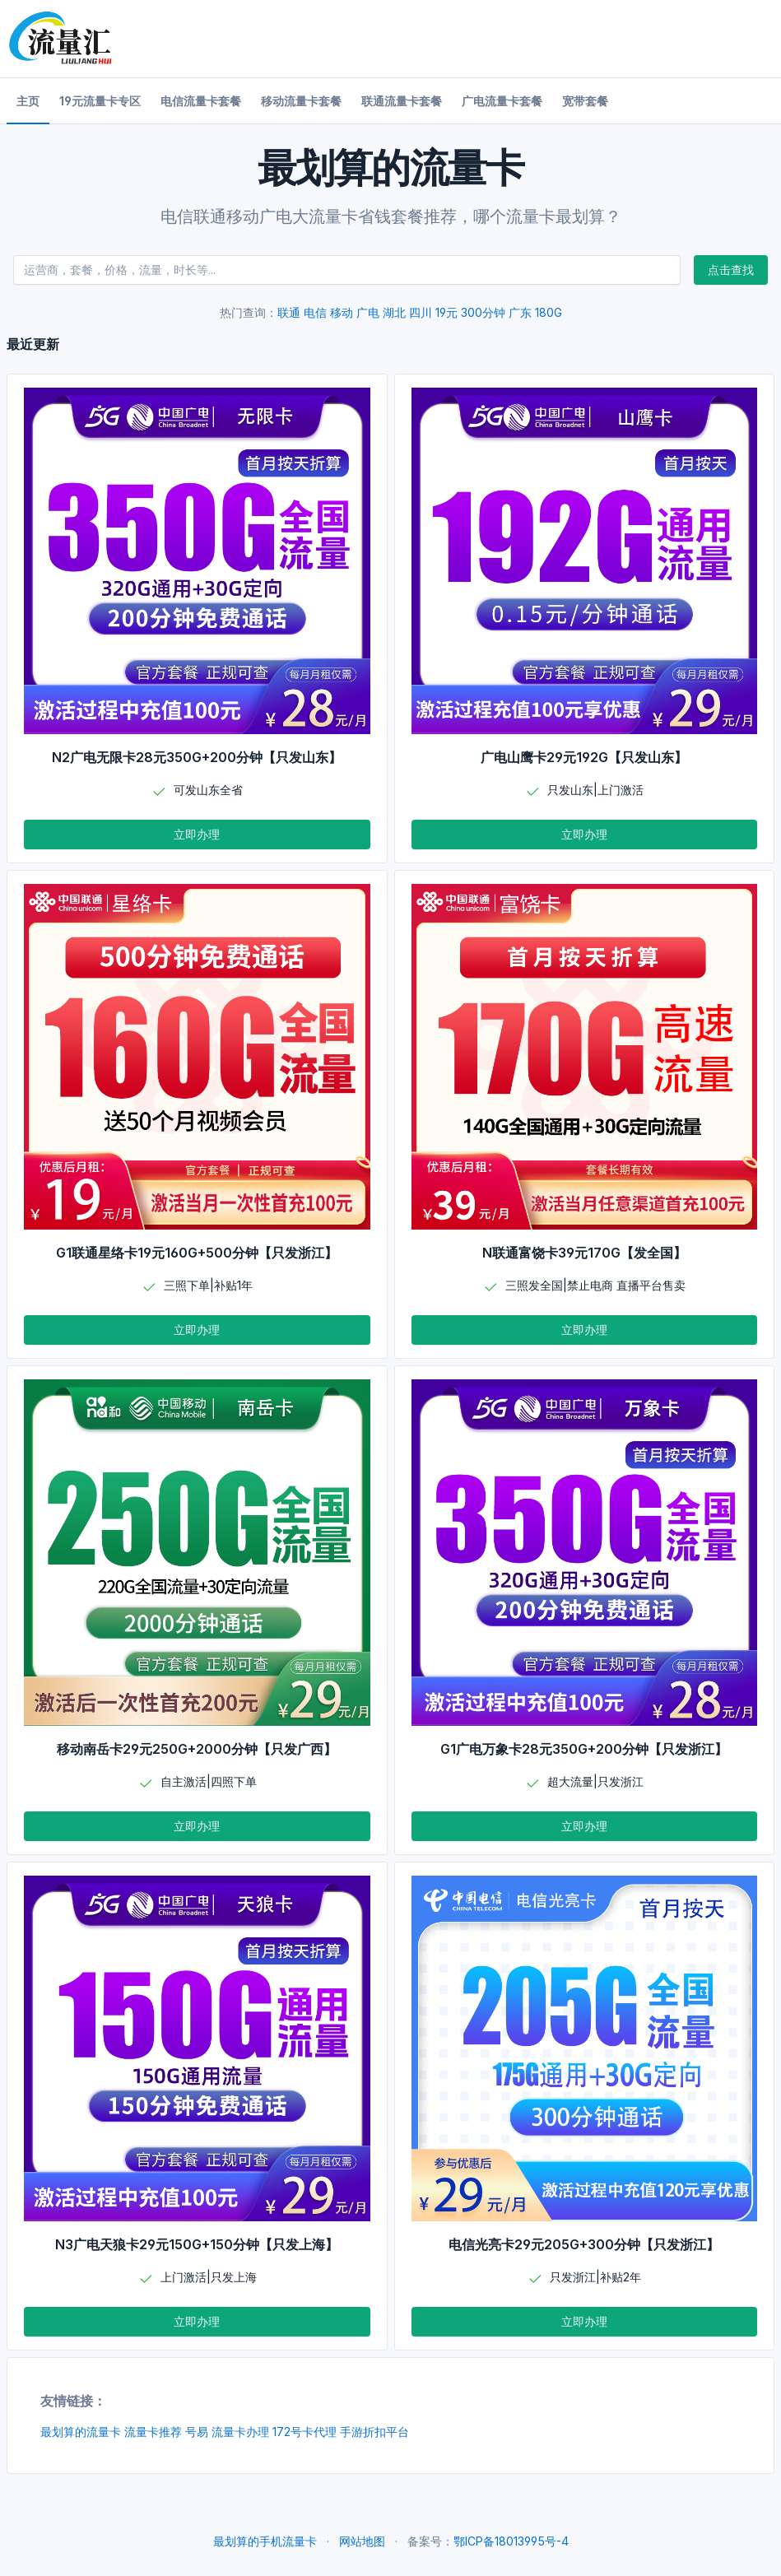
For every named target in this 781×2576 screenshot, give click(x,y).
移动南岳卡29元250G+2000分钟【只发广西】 (197, 1749)
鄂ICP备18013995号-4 (511, 2541)
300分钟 (483, 312)
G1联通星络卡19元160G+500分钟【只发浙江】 (196, 1252)
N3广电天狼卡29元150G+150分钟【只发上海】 (196, 2244)
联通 (288, 312)
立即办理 (197, 834)
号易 (196, 2432)
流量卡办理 (240, 2432)
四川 (420, 312)
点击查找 (731, 270)
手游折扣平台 (374, 2432)
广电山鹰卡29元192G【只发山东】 (584, 757)
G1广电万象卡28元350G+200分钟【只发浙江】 (584, 1749)
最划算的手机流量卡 (265, 2541)
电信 (315, 312)
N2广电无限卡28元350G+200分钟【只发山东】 (197, 757)
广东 (520, 312)
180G (548, 312)
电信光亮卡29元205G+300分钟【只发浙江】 (584, 2244)
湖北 (394, 312)
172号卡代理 (304, 2432)
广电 (367, 312)
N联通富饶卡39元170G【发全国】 (584, 1252)
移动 (341, 312)
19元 (446, 312)
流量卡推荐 (153, 2432)
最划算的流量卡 (80, 2432)
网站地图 (362, 2541)
